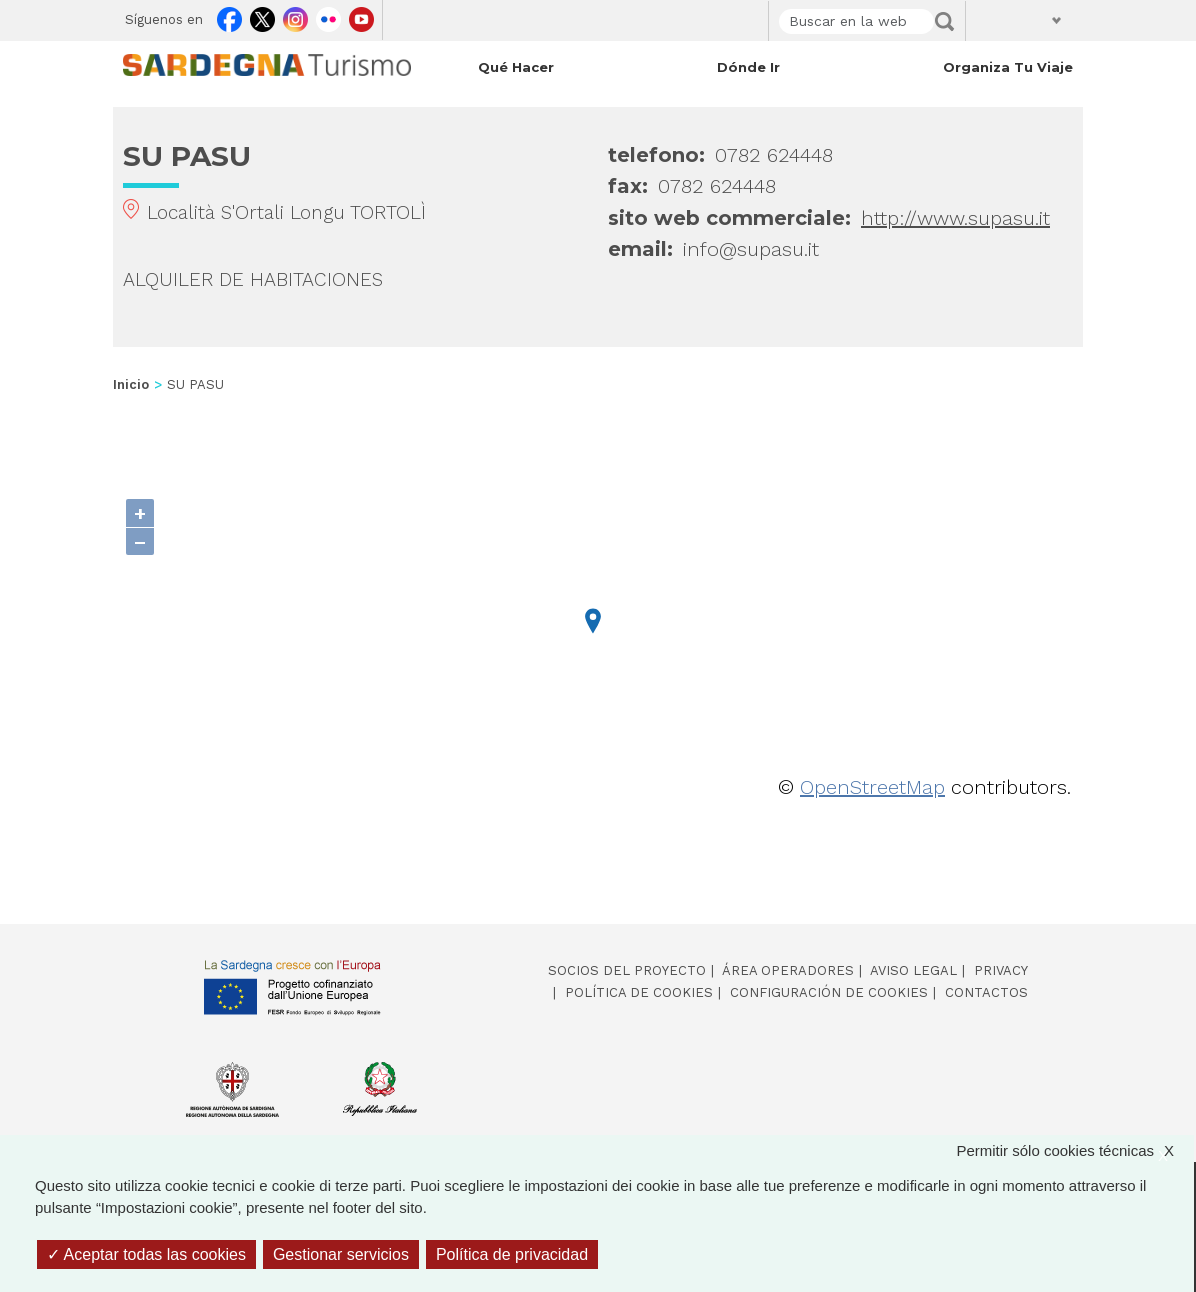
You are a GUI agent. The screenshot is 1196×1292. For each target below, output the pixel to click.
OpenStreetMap (872, 787)
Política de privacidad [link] (512, 1254)
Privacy (1001, 970)
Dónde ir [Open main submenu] (748, 67)
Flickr (328, 16)
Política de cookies (639, 992)
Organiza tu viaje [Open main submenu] (1008, 67)
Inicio (131, 384)
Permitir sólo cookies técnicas (1075, 1151)
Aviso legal (913, 970)
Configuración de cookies (829, 992)
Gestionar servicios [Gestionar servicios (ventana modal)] (341, 1254)
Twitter (262, 16)
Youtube (361, 16)
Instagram (295, 16)
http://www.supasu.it (955, 218)
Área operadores (788, 970)
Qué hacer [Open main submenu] (516, 67)
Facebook (229, 16)
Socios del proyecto (627, 970)
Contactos (986, 992)
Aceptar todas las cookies (146, 1254)
